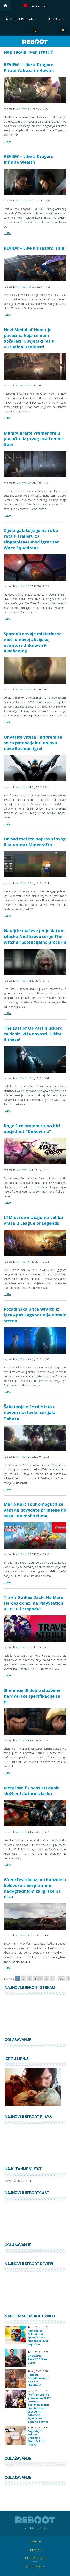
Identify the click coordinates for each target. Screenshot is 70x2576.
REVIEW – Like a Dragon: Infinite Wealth (28, 159)
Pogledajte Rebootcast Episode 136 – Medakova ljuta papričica (38, 2337)
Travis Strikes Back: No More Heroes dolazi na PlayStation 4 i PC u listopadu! (33, 1602)
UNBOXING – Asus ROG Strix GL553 (37, 2359)
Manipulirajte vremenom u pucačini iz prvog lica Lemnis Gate (34, 438)
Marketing (35, 2549)
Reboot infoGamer (35, 2558)
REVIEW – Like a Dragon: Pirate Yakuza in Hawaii (29, 67)
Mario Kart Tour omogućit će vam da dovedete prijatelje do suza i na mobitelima (35, 1509)
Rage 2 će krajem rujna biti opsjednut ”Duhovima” (32, 1128)
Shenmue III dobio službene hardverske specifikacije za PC (32, 1696)
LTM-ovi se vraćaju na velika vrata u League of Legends (33, 1220)
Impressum (35, 2541)
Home (5, 5)
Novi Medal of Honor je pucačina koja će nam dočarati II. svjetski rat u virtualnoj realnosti (29, 338)
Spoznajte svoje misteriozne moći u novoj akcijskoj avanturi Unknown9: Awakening (33, 642)
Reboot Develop (35, 2566)
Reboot (35, 41)
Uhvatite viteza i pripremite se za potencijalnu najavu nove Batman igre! (33, 742)
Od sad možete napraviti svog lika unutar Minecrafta (35, 841)
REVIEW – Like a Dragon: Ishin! (35, 248)
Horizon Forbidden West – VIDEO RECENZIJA (38, 2380)
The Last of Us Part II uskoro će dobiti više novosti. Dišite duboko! (33, 1033)
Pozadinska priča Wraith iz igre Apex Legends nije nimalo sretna (35, 1314)
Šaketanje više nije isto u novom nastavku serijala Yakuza (30, 1412)
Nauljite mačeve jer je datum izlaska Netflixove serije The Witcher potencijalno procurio (35, 936)
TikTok (53, 30)
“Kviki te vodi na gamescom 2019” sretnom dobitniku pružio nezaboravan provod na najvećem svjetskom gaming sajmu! (39, 2408)
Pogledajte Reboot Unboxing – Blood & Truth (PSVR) (37, 2437)
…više (7, 141)
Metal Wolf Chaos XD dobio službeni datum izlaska (32, 1790)
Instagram (44, 30)
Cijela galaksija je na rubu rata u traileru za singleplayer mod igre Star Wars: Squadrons (31, 538)
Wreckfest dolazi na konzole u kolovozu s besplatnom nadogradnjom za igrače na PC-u (35, 1888)
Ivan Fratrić (21, 108)
